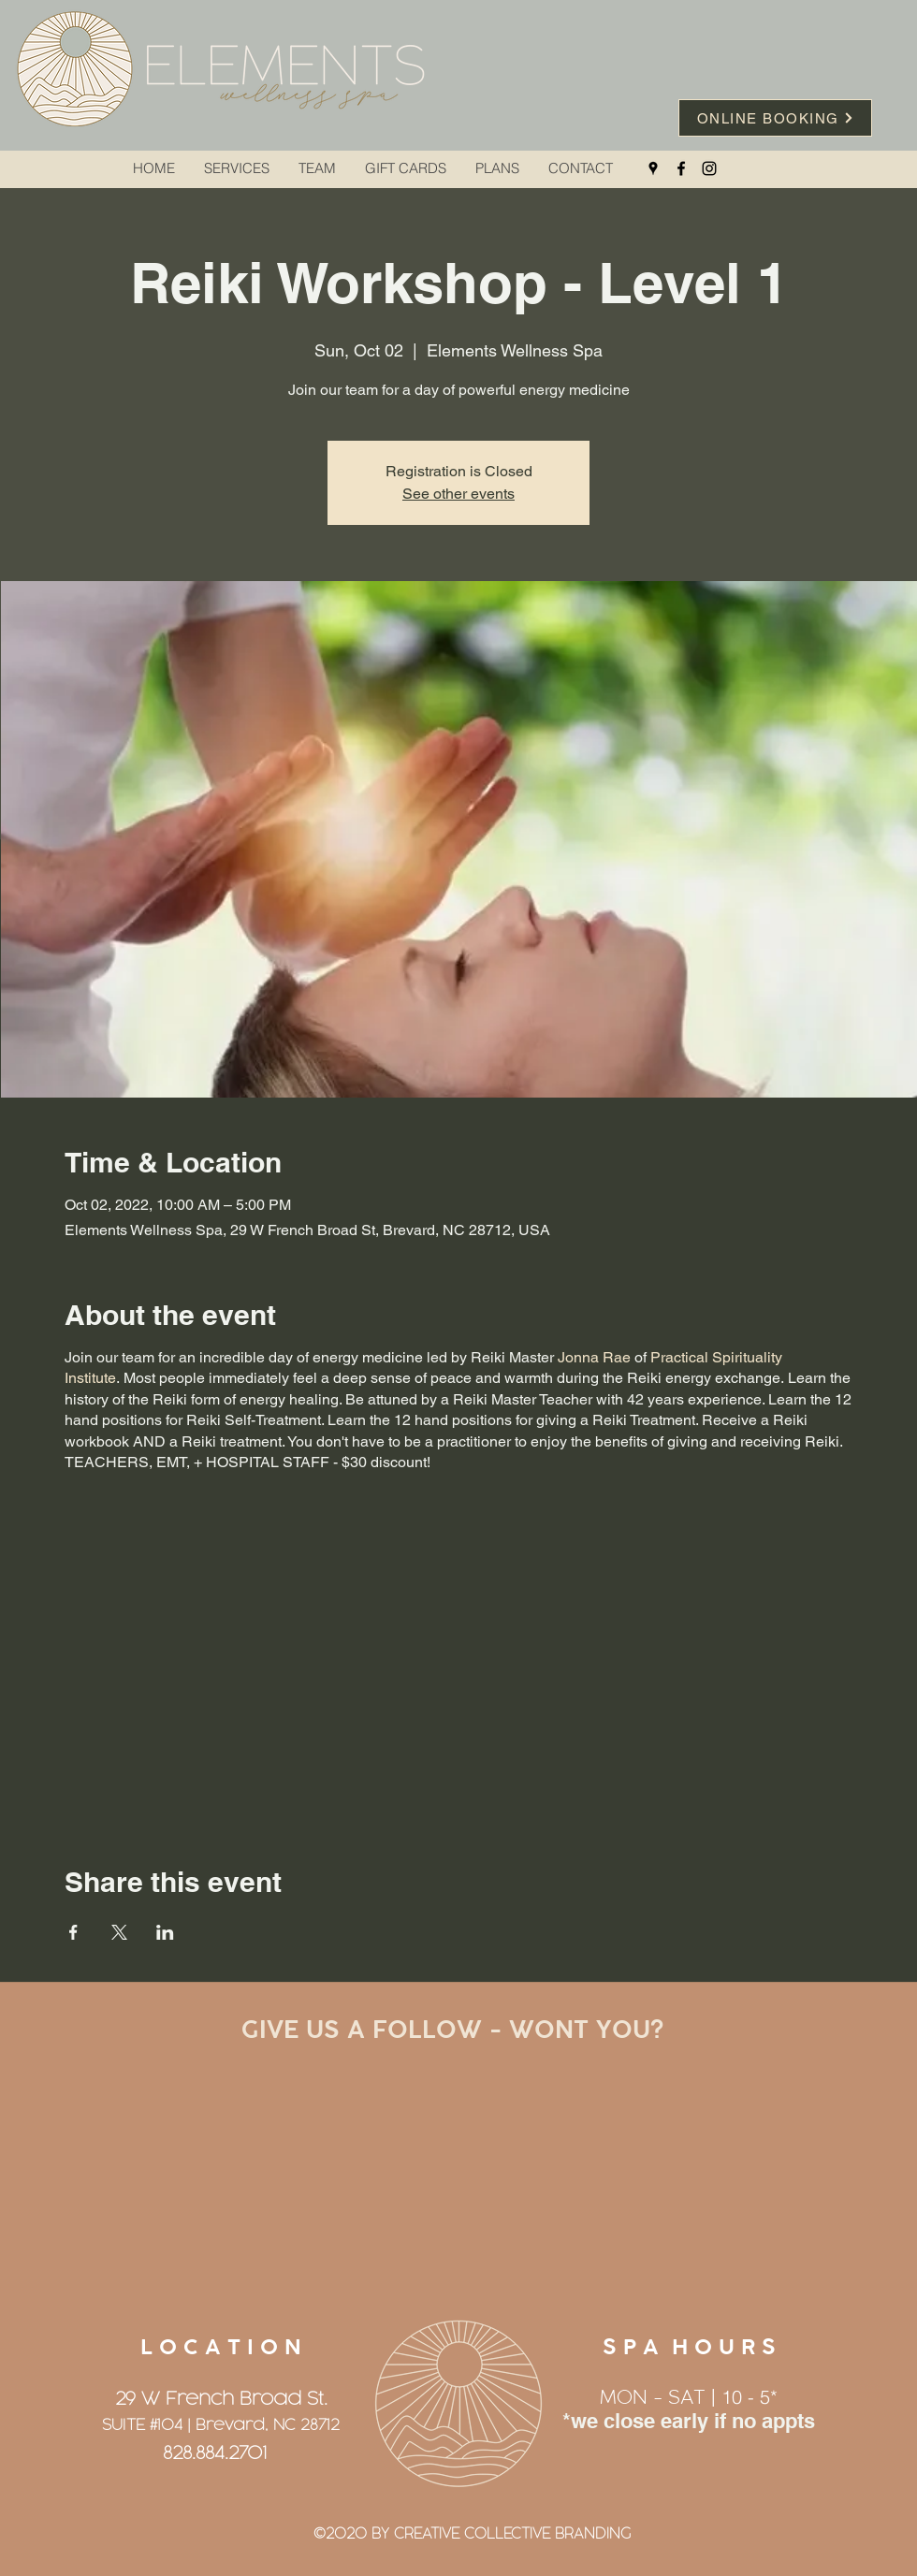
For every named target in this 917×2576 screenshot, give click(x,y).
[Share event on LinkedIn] (165, 1932)
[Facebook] (681, 168)
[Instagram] (709, 168)
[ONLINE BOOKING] (775, 118)
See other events (458, 493)
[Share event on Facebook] (73, 1932)
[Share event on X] (119, 1932)
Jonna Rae (594, 1357)
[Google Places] (653, 168)
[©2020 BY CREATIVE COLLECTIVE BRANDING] (471, 2535)
